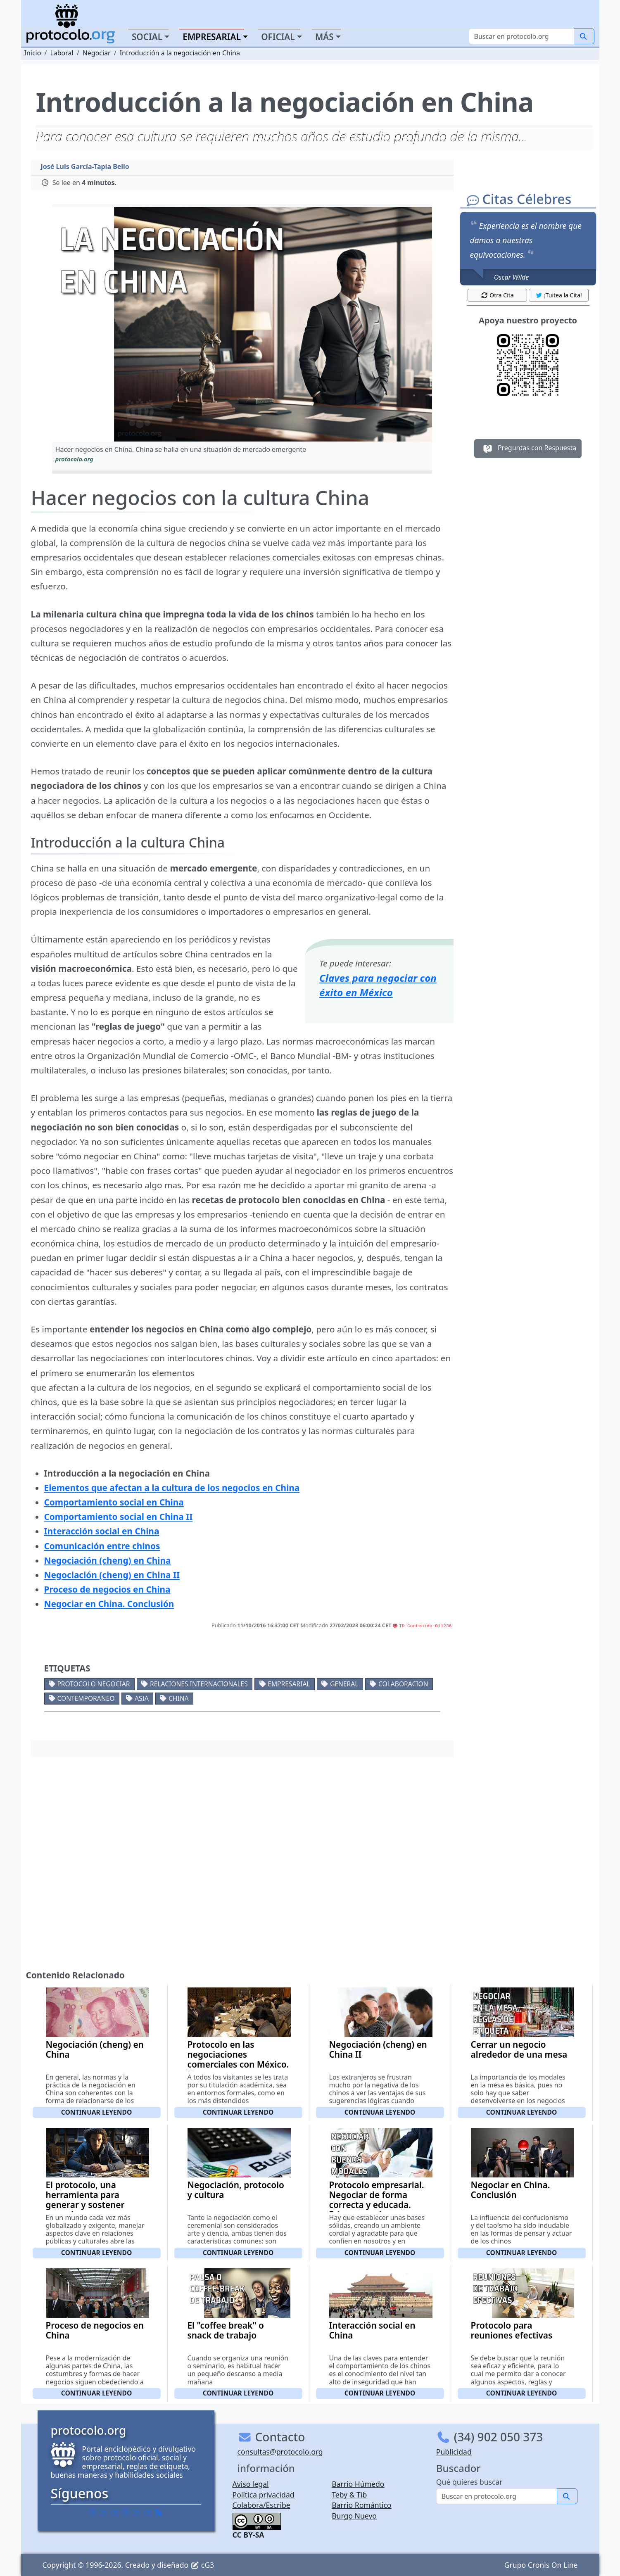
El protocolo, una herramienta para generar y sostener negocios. (85, 2199)
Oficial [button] (278, 37)
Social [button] (147, 37)
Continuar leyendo (96, 2112)
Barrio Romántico (361, 2505)
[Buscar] (521, 36)
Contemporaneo (85, 1698)
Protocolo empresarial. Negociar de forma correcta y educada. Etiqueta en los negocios (376, 2204)
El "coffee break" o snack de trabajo (226, 2330)
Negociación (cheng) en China (95, 2049)
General (344, 1683)
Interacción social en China (372, 2330)
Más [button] (324, 37)
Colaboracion (403, 1683)
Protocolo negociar (93, 1683)
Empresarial (289, 1683)
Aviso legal (251, 2484)
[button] (242, 324)
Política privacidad (264, 2495)
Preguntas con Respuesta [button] (528, 448)
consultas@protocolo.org (280, 2452)
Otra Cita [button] (497, 295)
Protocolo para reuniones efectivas (512, 2330)
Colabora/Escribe (261, 2505)
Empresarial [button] (212, 37)
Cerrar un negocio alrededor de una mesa (519, 2049)
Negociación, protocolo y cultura (236, 2190)
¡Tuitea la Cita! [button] (558, 295)
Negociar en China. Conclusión (510, 2190)
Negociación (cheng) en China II (378, 2049)
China (179, 1698)
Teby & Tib (349, 2495)
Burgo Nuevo (354, 2516)
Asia (142, 1698)
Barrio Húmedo (358, 2484)
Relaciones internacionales (199, 1683)
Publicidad (454, 2452)
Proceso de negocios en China (95, 2330)
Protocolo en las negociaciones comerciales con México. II (238, 2059)
